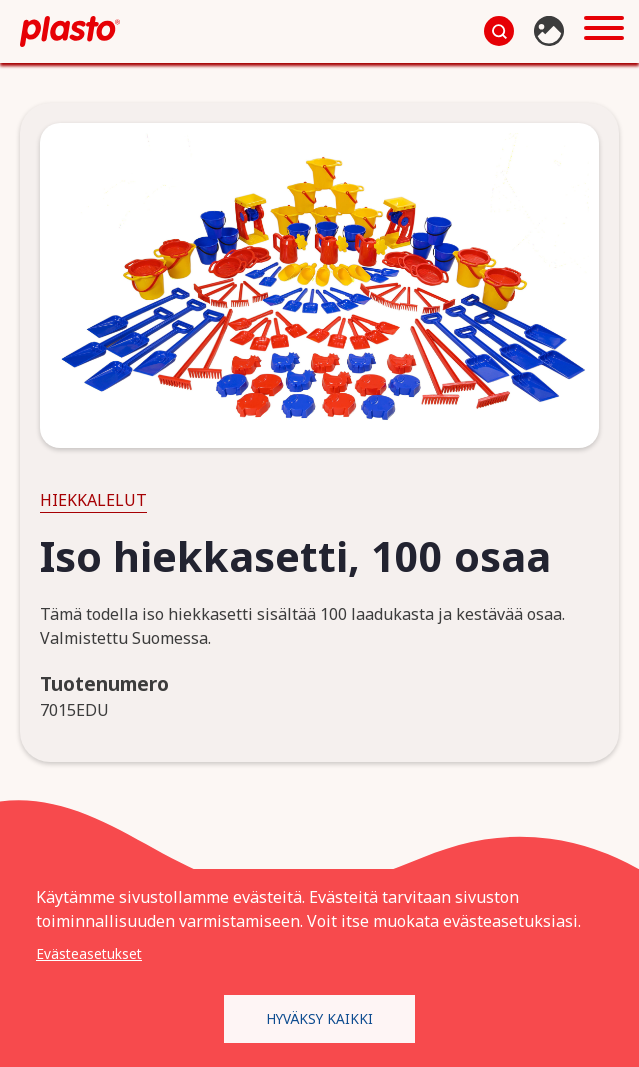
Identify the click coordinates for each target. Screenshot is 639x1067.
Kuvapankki (551, 31)
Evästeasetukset (89, 952)
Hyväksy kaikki (319, 1017)
